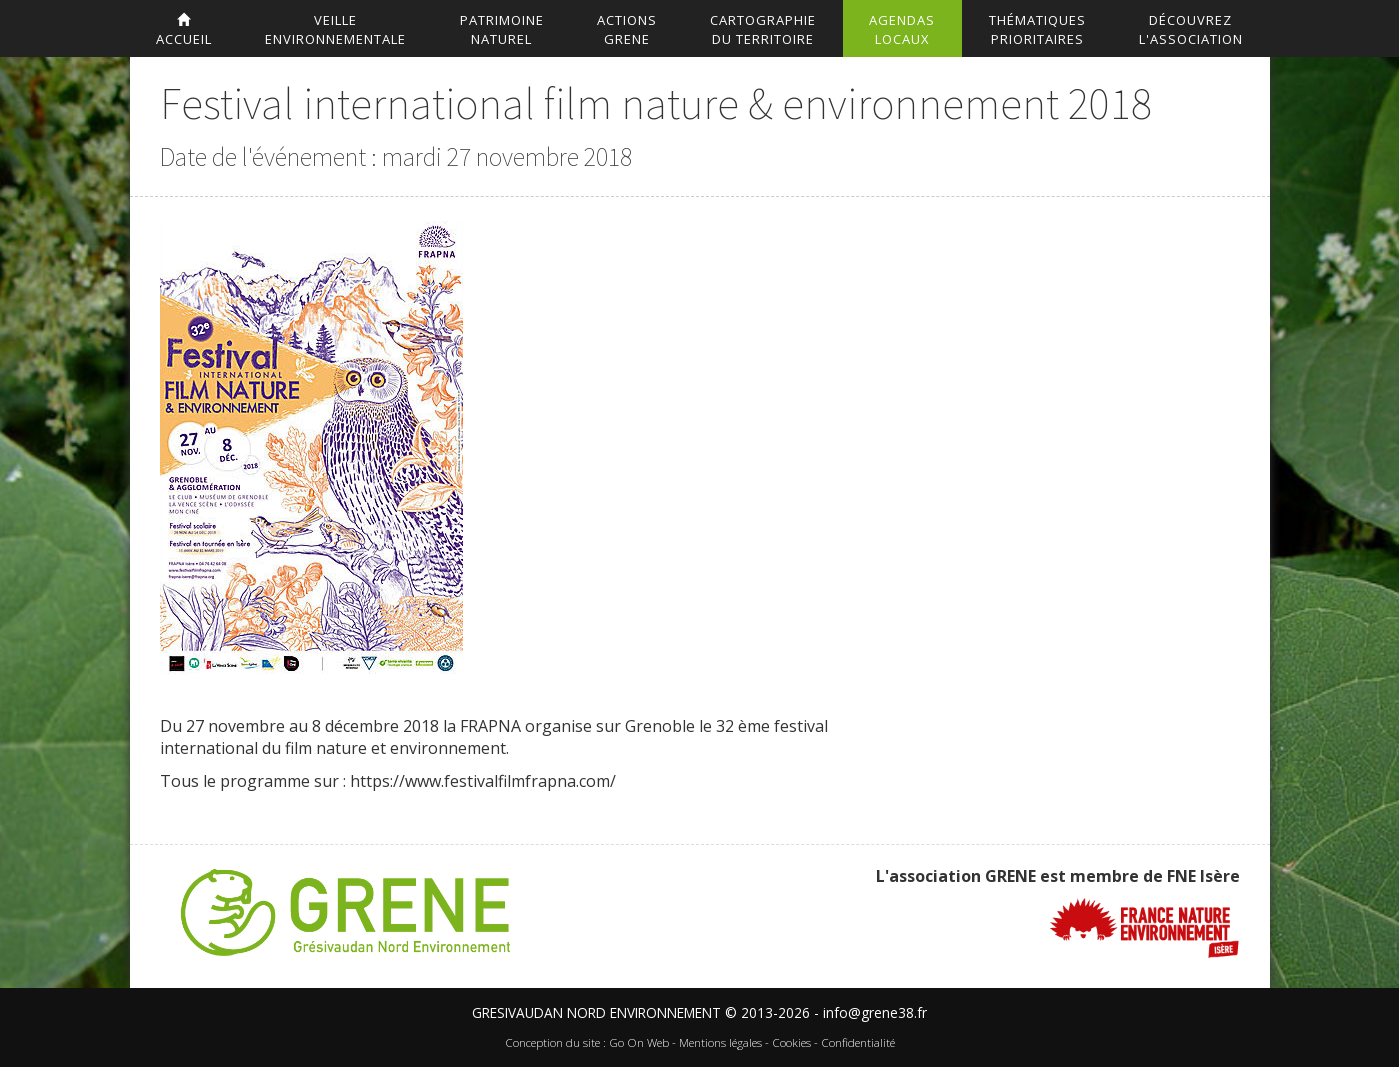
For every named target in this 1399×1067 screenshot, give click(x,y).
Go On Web (639, 1042)
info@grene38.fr (875, 1012)
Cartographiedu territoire (763, 29)
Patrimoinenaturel (502, 29)
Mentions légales (720, 1042)
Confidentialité (858, 1042)
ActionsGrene (627, 29)
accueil (184, 30)
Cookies (791, 1042)
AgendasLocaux (902, 29)
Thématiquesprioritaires (1037, 29)
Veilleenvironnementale (335, 29)
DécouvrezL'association (1191, 29)
